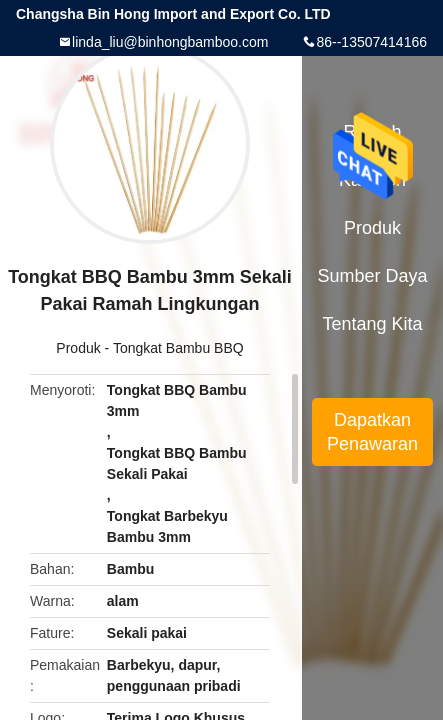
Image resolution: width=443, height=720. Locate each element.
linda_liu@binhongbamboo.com (170, 42)
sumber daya (373, 276)
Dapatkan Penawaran (372, 432)
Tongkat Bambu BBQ (178, 348)
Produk (78, 348)
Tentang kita (372, 324)
